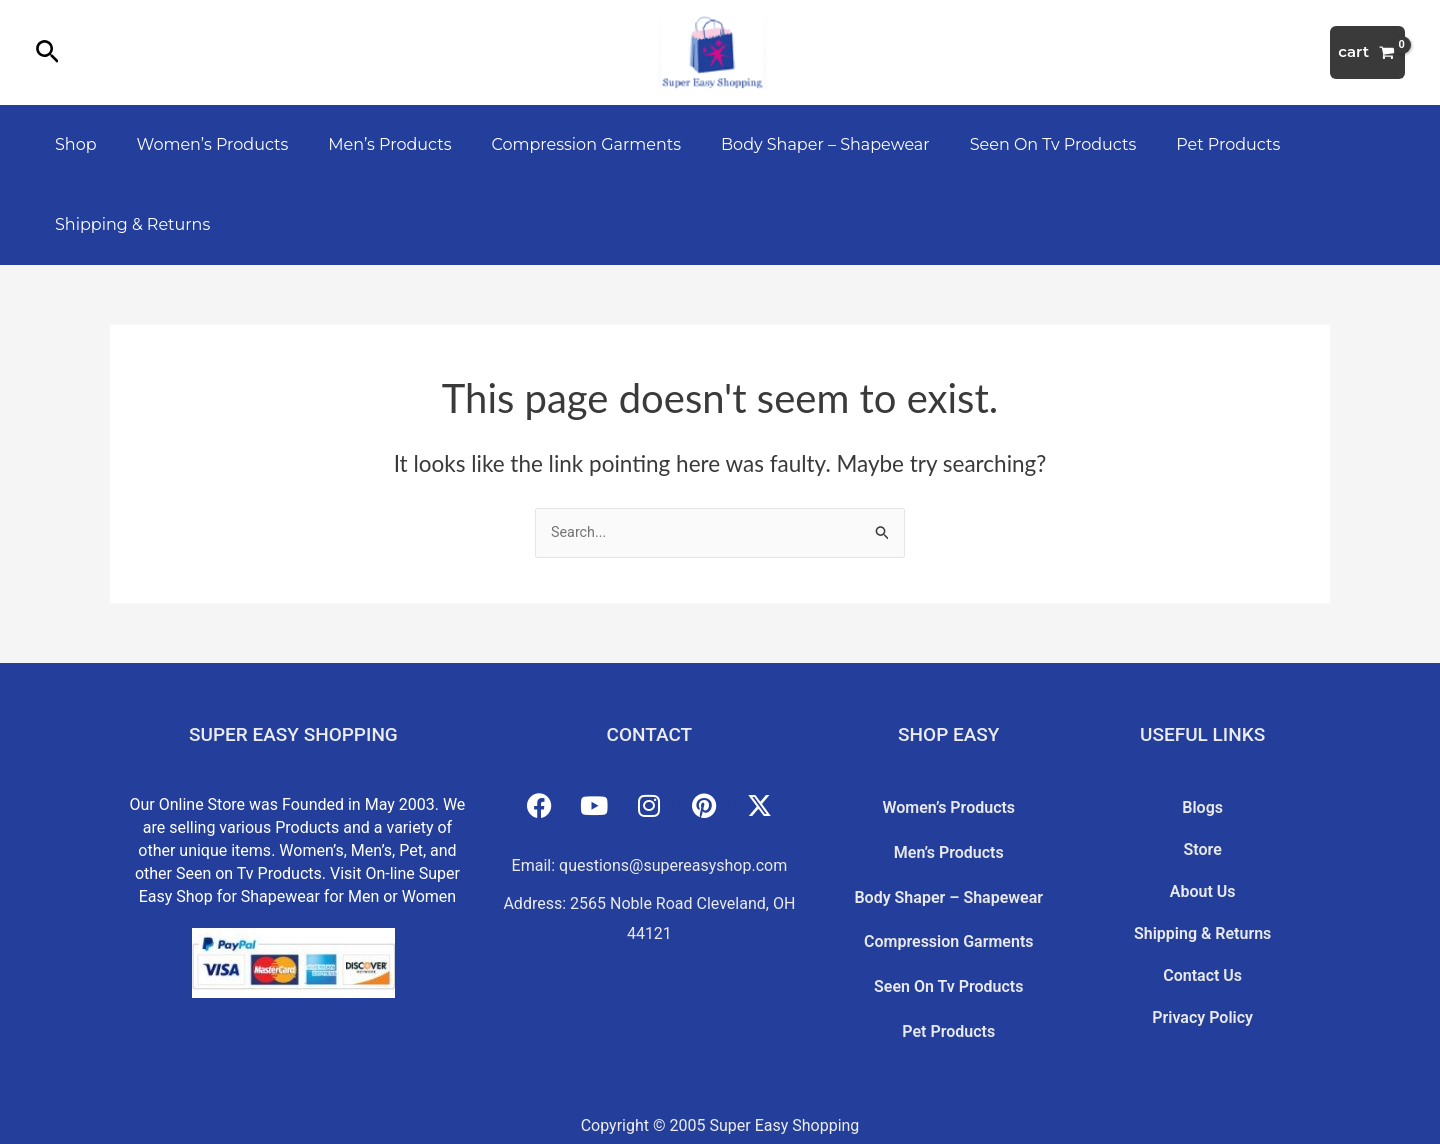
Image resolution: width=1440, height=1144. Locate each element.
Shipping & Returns (128, 224)
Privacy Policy (1202, 970)
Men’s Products (369, 144)
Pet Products (1176, 144)
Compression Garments (558, 144)
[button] (47, 53)
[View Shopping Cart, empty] (1367, 52)
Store (1203, 838)
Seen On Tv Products (1009, 144)
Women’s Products (201, 144)
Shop (72, 144)
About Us (1203, 871)
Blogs (1202, 805)
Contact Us (1202, 937)
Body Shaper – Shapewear (789, 144)
